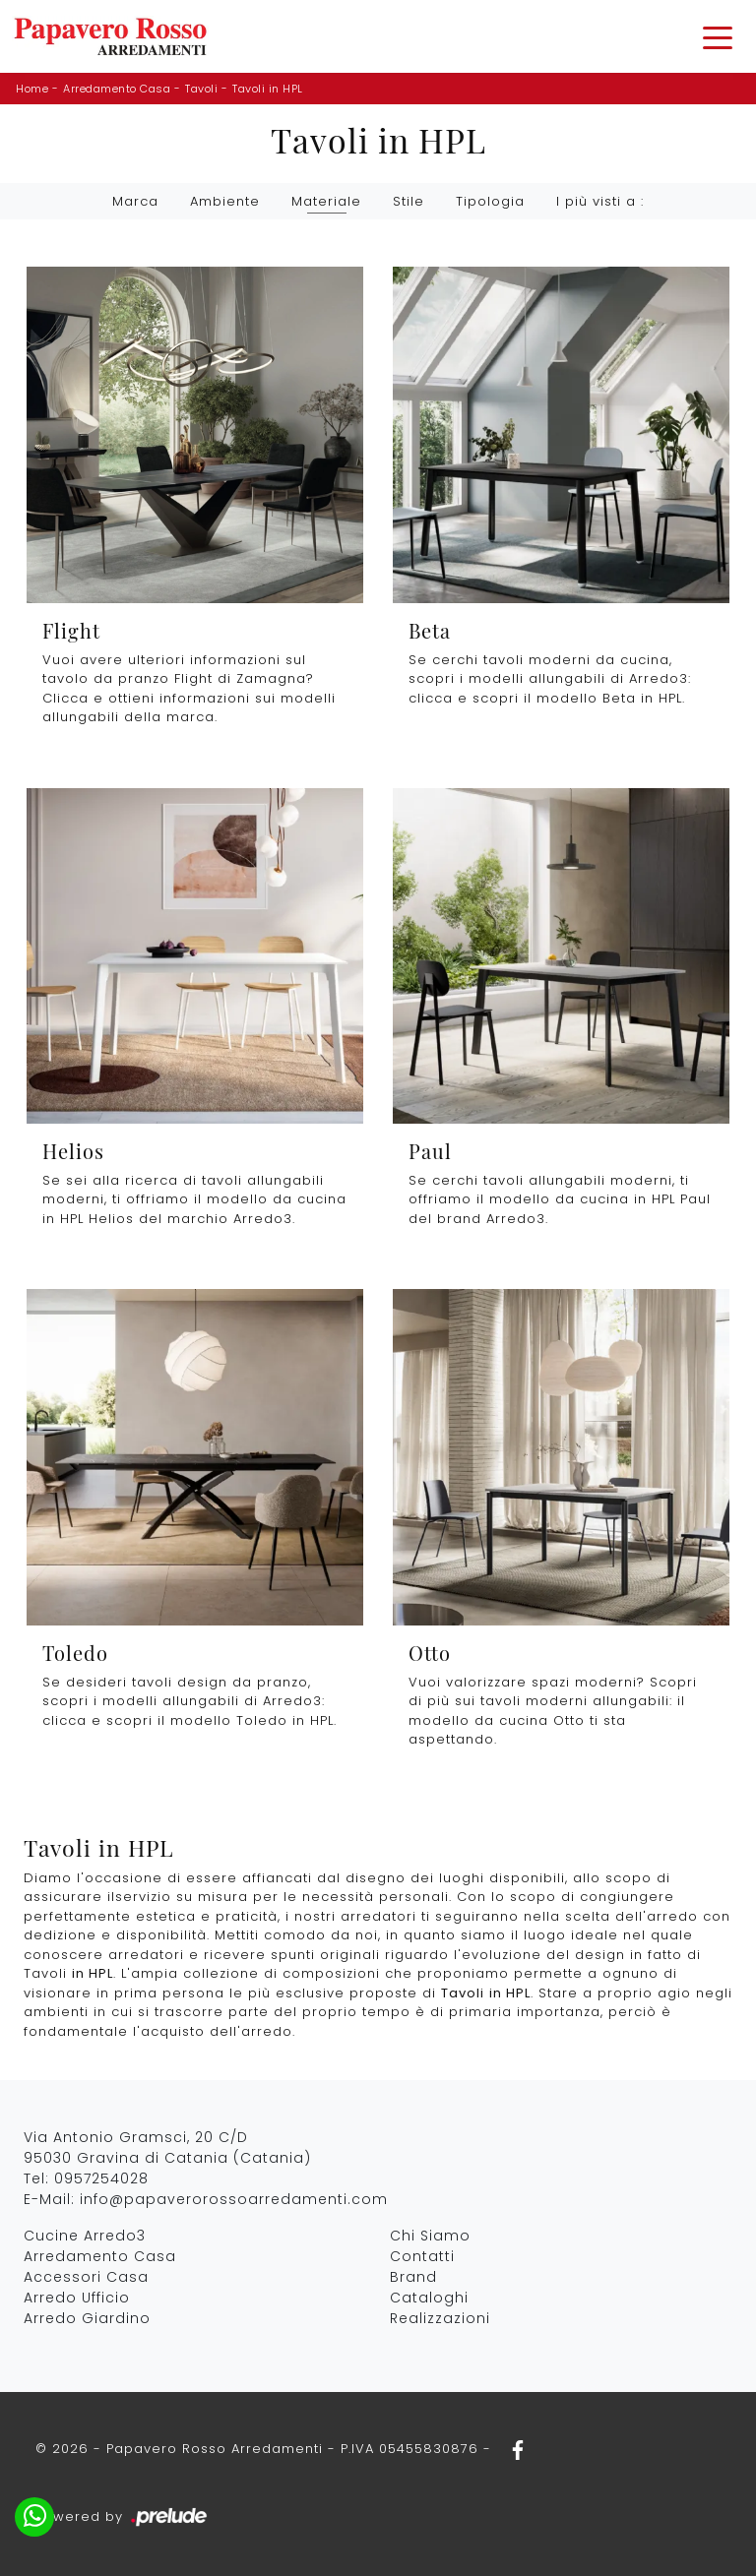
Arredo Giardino (87, 2318)
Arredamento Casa (116, 88)
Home (32, 88)
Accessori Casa (86, 2277)
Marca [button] (135, 201)
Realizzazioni (440, 2318)
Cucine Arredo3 (85, 2235)
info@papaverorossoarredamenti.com (234, 2199)
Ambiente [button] (225, 201)
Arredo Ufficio (77, 2297)
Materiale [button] (326, 201)
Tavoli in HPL (267, 88)
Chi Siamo (430, 2235)
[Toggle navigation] (717, 36)
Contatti (422, 2256)
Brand (413, 2277)
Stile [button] (408, 201)
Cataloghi (429, 2297)
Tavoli (201, 88)
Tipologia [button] (490, 201)
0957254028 (101, 2178)
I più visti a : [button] (600, 201)
